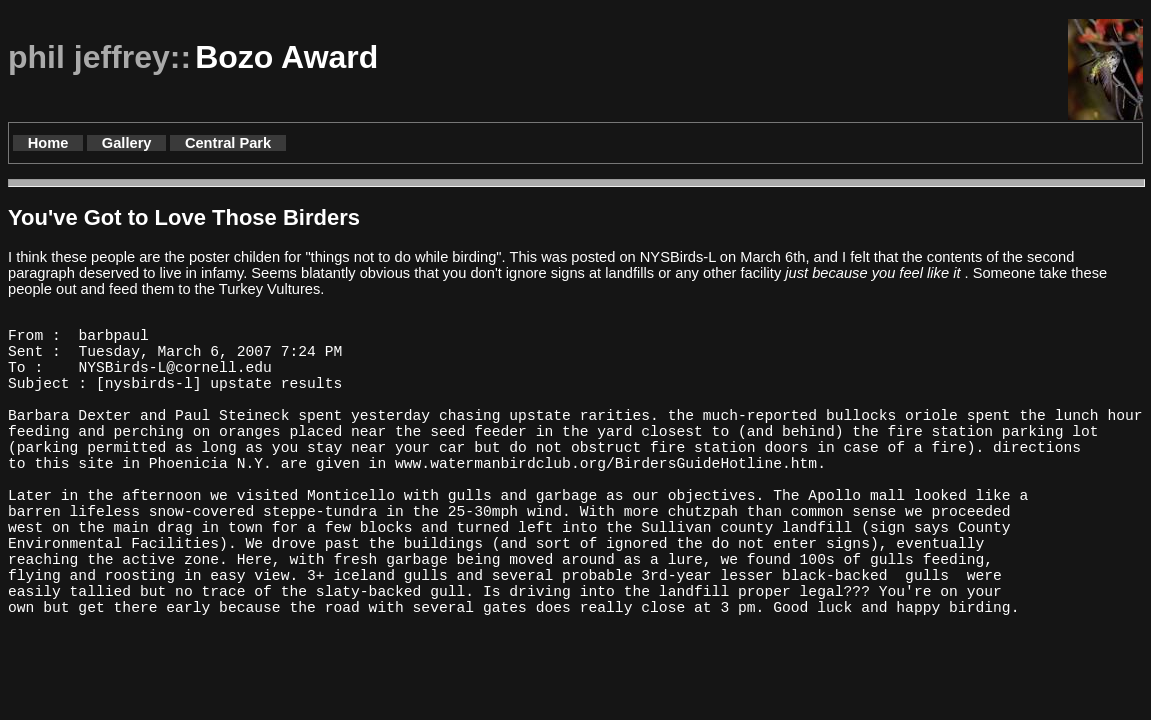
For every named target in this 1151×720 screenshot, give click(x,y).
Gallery (127, 143)
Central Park (228, 143)
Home (48, 143)
